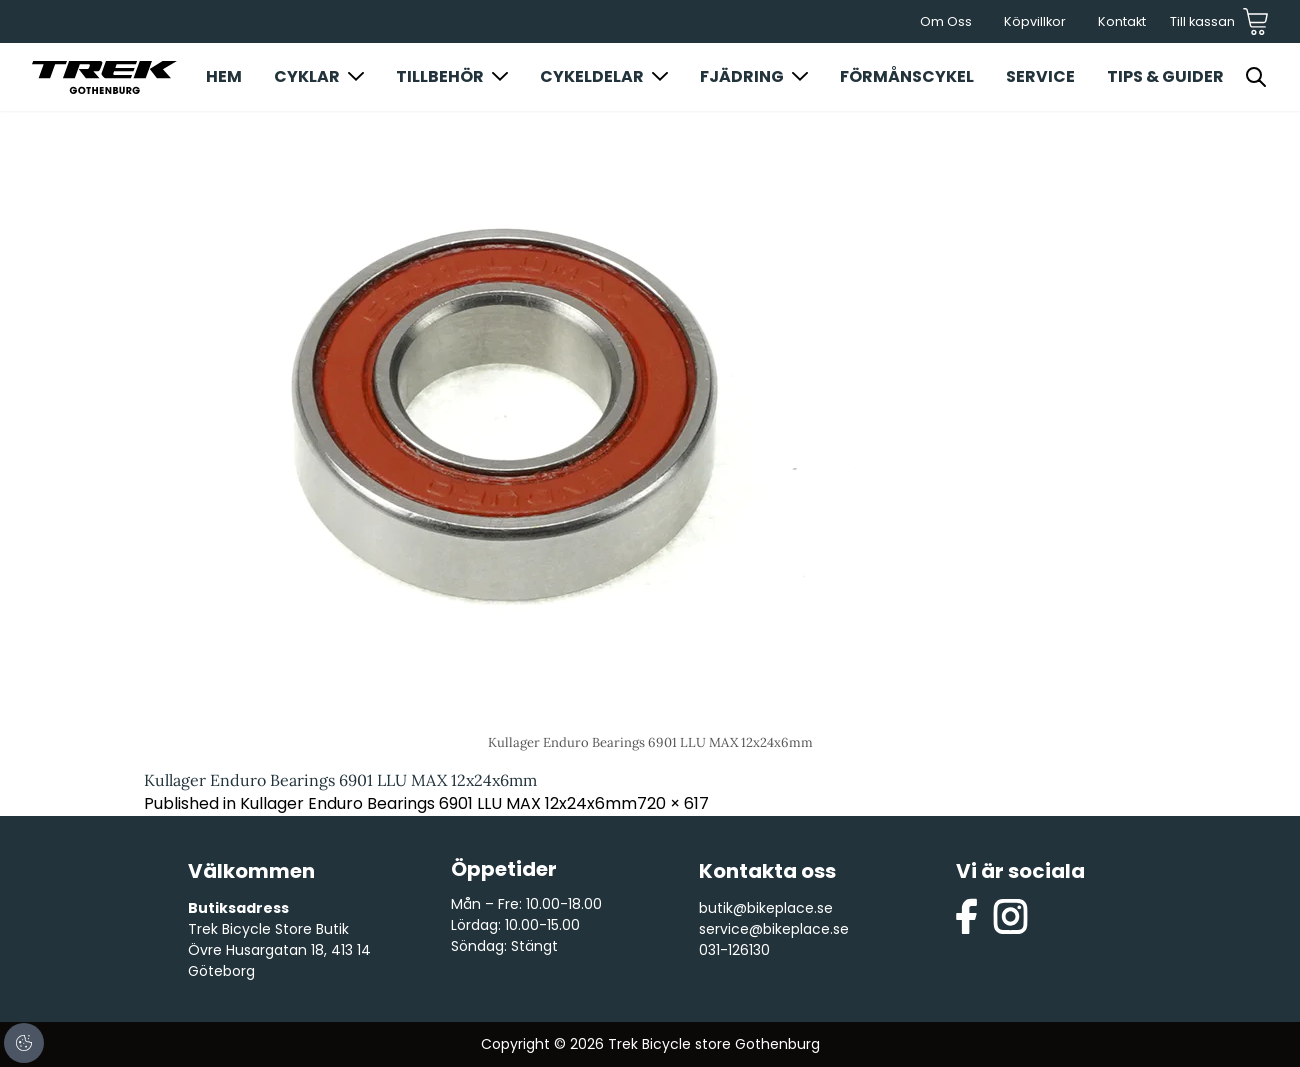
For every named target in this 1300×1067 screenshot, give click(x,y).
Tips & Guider (1165, 76)
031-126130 (734, 950)
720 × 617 (673, 803)
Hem (224, 76)
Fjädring (742, 76)
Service (1040, 76)
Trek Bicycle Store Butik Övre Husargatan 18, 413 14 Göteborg (279, 950)
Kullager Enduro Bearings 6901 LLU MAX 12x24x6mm (438, 803)
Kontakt (1122, 21)
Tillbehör (440, 76)
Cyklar (307, 76)
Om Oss (946, 21)
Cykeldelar (592, 76)
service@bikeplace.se (774, 929)
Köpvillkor (1035, 21)
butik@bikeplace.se (766, 908)
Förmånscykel (907, 76)
